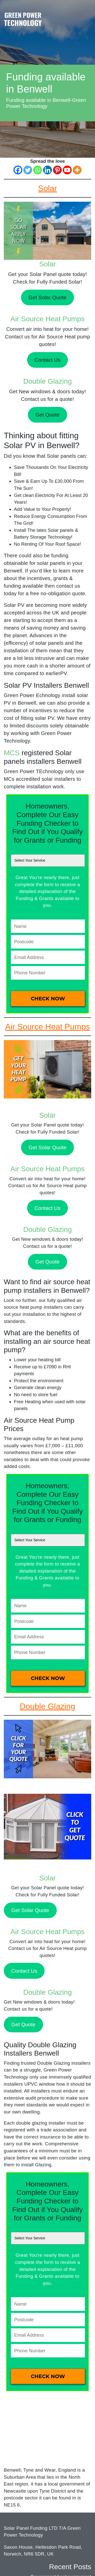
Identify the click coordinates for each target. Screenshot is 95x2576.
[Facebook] (17, 170)
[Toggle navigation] (86, 13)
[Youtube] (67, 170)
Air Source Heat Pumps (47, 319)
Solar (47, 264)
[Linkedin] (47, 170)
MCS (12, 753)
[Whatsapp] (37, 170)
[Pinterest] (57, 170)
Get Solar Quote (48, 297)
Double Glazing (47, 381)
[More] (77, 170)
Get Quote (47, 415)
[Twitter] (27, 170)
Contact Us (47, 360)
